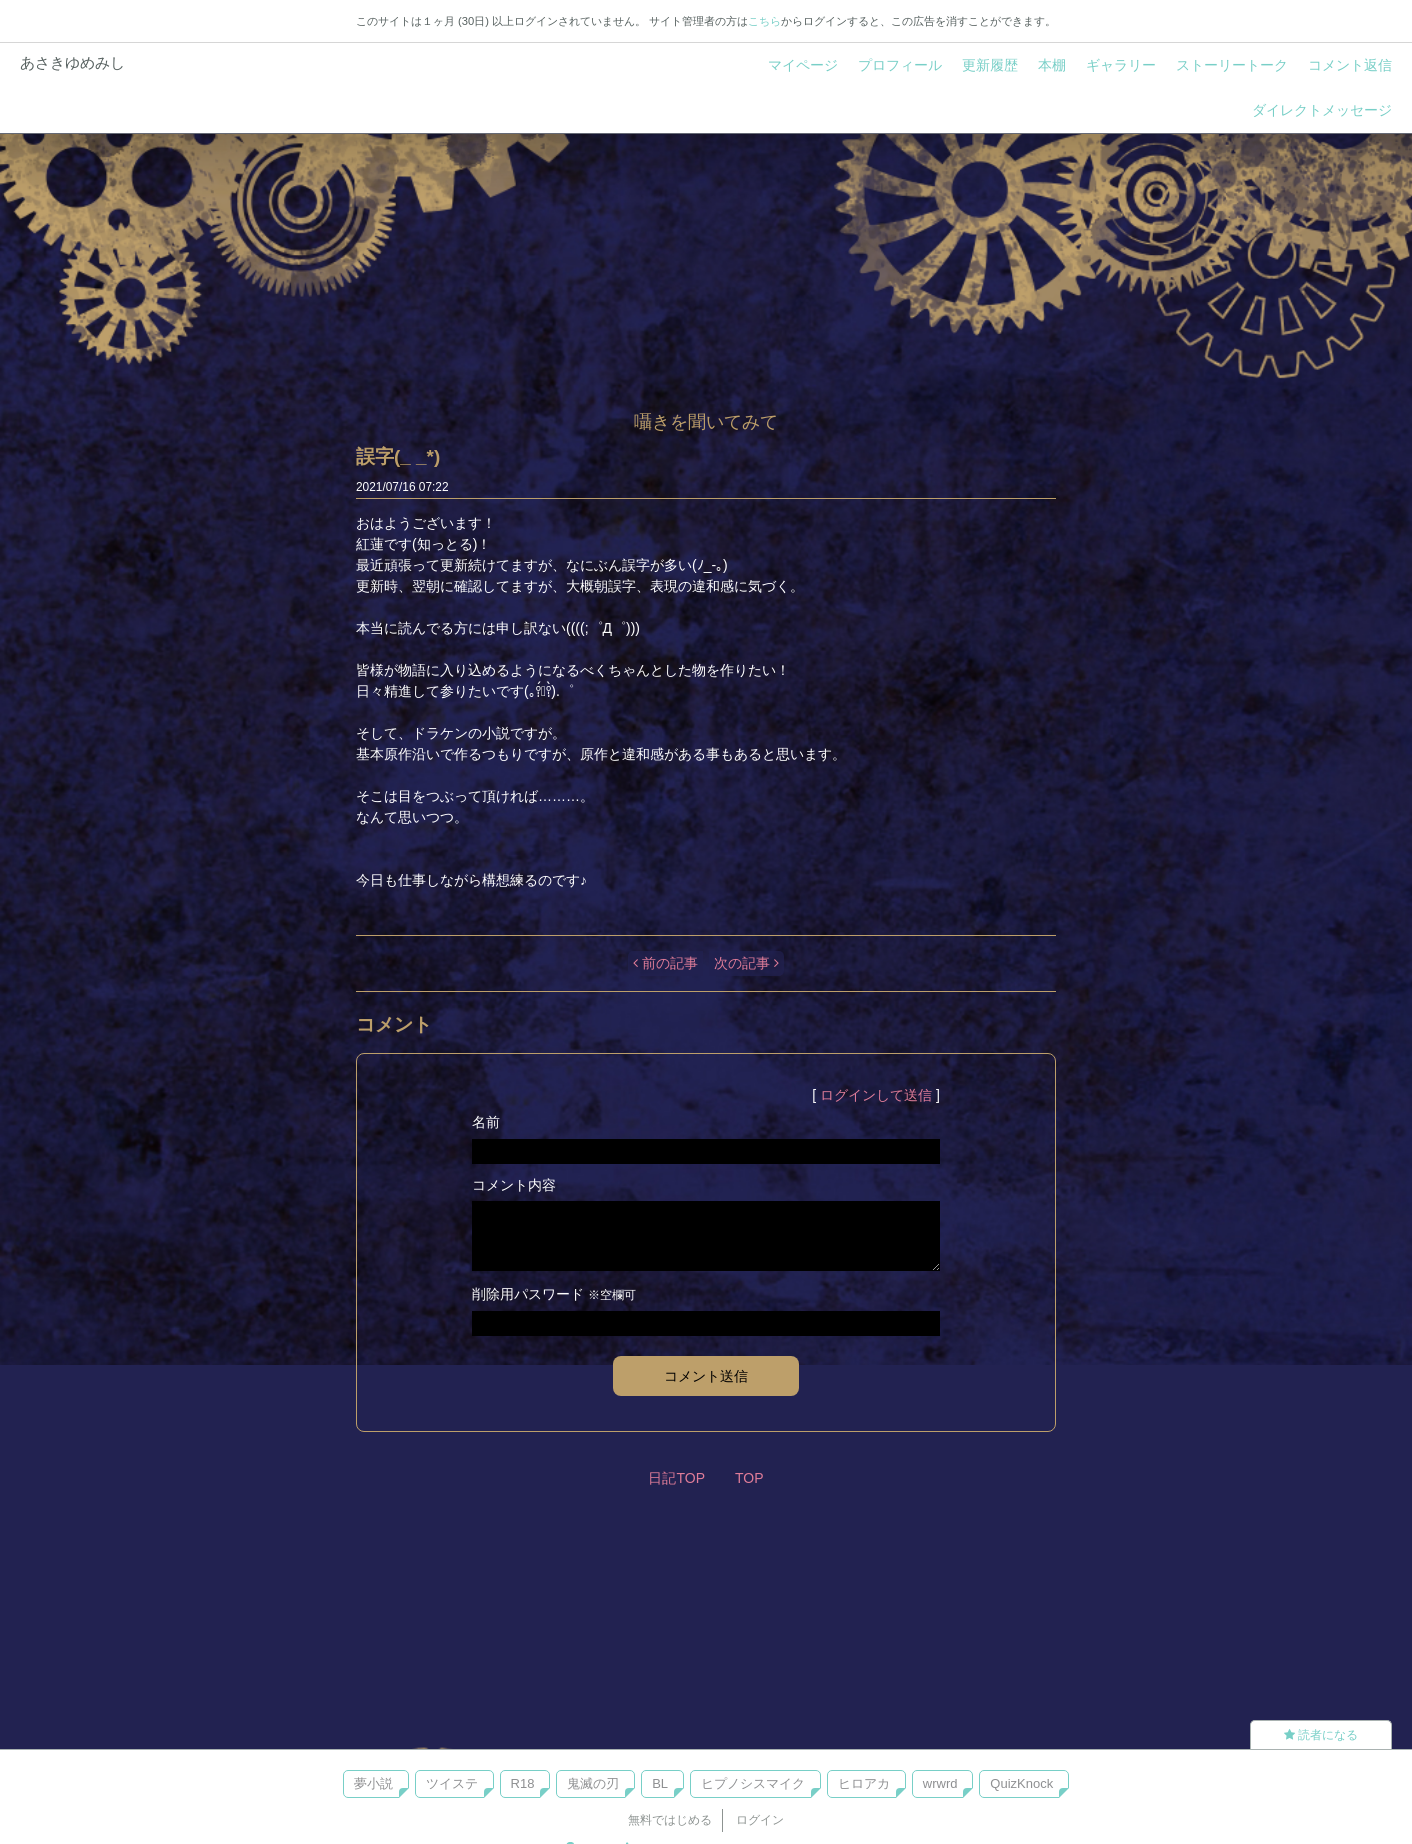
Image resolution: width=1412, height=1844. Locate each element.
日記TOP (676, 1478)
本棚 (1052, 65)
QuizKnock (1021, 1783)
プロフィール (900, 65)
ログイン (760, 1820)
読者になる (1321, 1735)
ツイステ (452, 1783)
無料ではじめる (670, 1820)
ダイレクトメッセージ (1322, 110)
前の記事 (665, 963)
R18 (523, 1783)
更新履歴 (990, 65)
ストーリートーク (1232, 65)
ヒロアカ (864, 1783)
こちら (764, 21)
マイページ (803, 65)
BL (660, 1783)
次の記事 (746, 963)
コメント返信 (1350, 65)
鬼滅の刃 (593, 1783)
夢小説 (373, 1783)
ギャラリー (1121, 65)
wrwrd (940, 1783)
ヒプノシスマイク (753, 1783)
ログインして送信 (876, 1095)
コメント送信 (706, 1376)
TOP (749, 1478)
